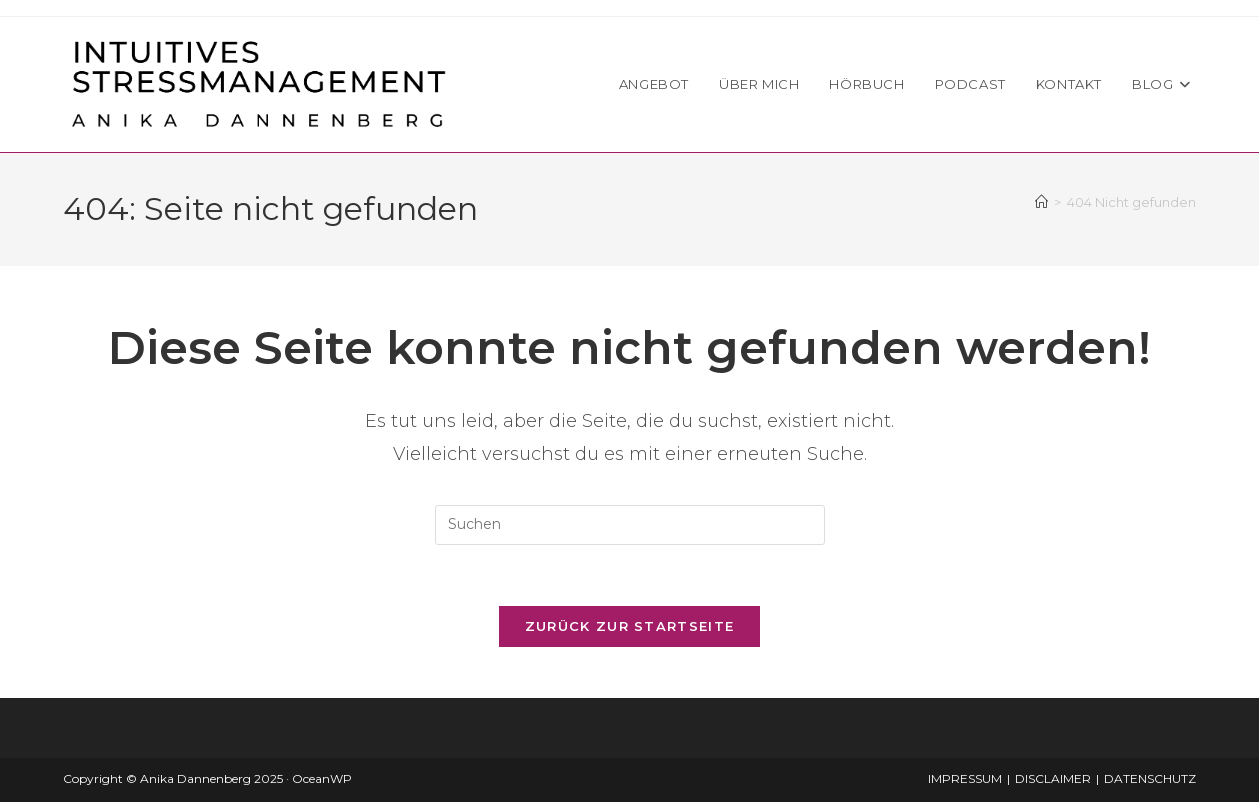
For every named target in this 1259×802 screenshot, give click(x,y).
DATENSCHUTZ (1150, 778)
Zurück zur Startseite (629, 626)
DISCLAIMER (1053, 778)
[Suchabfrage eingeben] (630, 525)
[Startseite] (1041, 202)
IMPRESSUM (965, 778)
